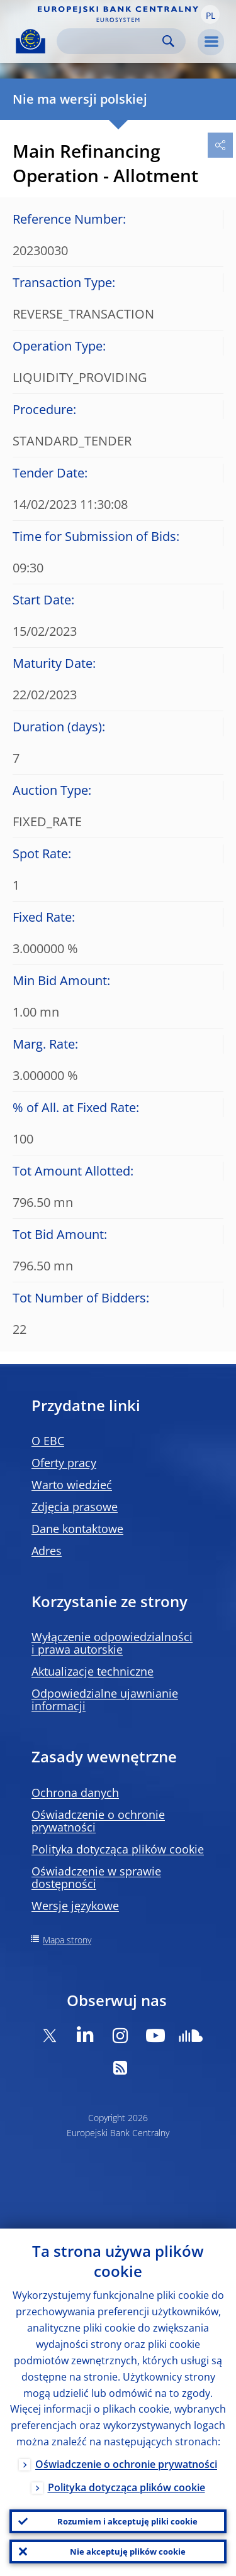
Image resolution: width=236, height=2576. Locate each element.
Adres (46, 1550)
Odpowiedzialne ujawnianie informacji (104, 1699)
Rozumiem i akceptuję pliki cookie (127, 2521)
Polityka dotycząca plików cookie (117, 1849)
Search (168, 41)
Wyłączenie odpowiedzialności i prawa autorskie (112, 1643)
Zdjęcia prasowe (74, 1506)
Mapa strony (67, 1940)
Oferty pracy (63, 1462)
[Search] (111, 41)
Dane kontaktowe (77, 1528)
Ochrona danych (75, 1792)
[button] (210, 14)
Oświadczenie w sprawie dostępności (96, 1877)
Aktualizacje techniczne (92, 1671)
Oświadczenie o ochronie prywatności (98, 1821)
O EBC (47, 1440)
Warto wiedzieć (71, 1484)
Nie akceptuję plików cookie (128, 2551)
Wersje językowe (75, 1905)
